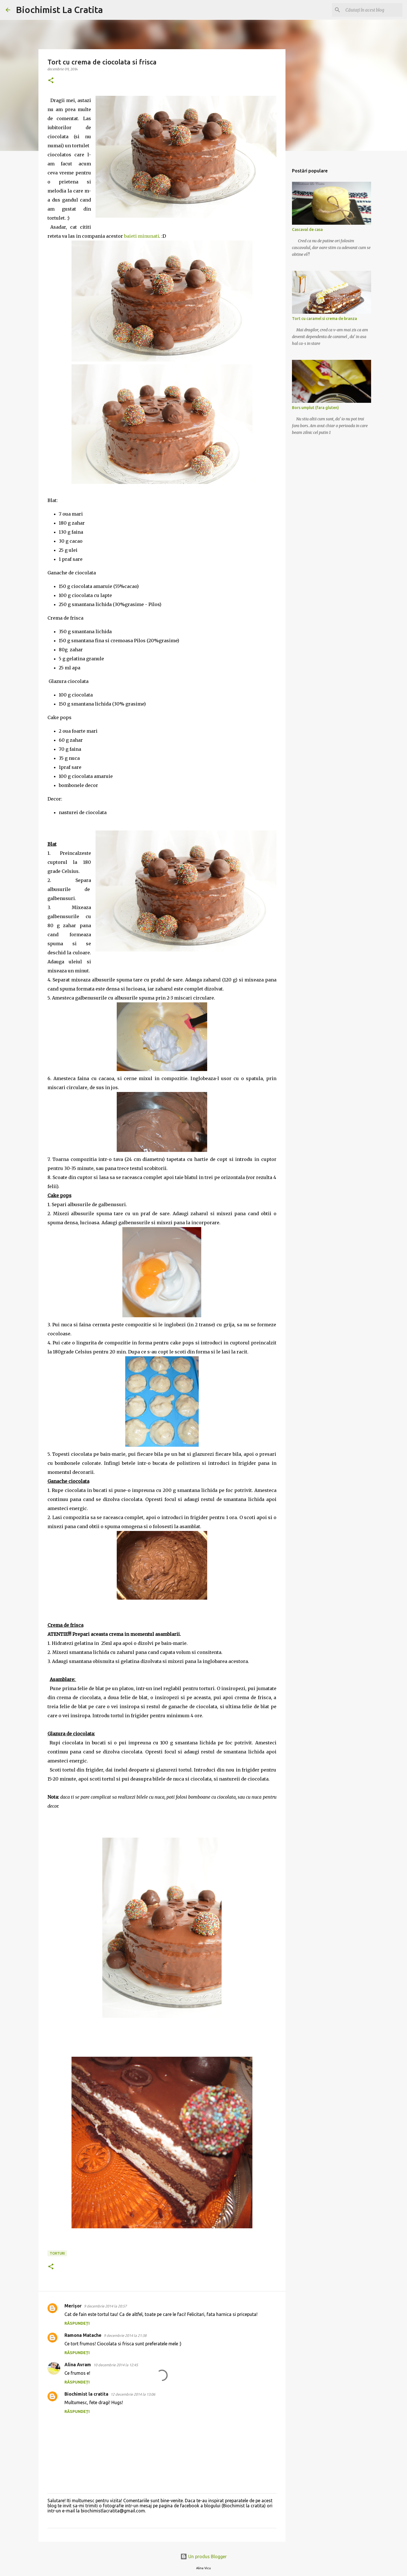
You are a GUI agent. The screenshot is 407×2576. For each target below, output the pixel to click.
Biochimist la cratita (86, 2394)
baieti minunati (141, 236)
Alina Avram (77, 2364)
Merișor (73, 2305)
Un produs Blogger (203, 2556)
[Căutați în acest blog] (372, 10)
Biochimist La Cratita (59, 10)
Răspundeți (77, 2323)
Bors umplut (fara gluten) (315, 407)
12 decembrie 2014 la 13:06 (133, 2394)
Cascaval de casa (307, 229)
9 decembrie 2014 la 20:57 (105, 2306)
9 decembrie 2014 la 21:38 (125, 2335)
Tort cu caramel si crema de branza (324, 318)
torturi (57, 2253)
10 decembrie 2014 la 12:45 (115, 2365)
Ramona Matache (82, 2335)
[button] (50, 81)
